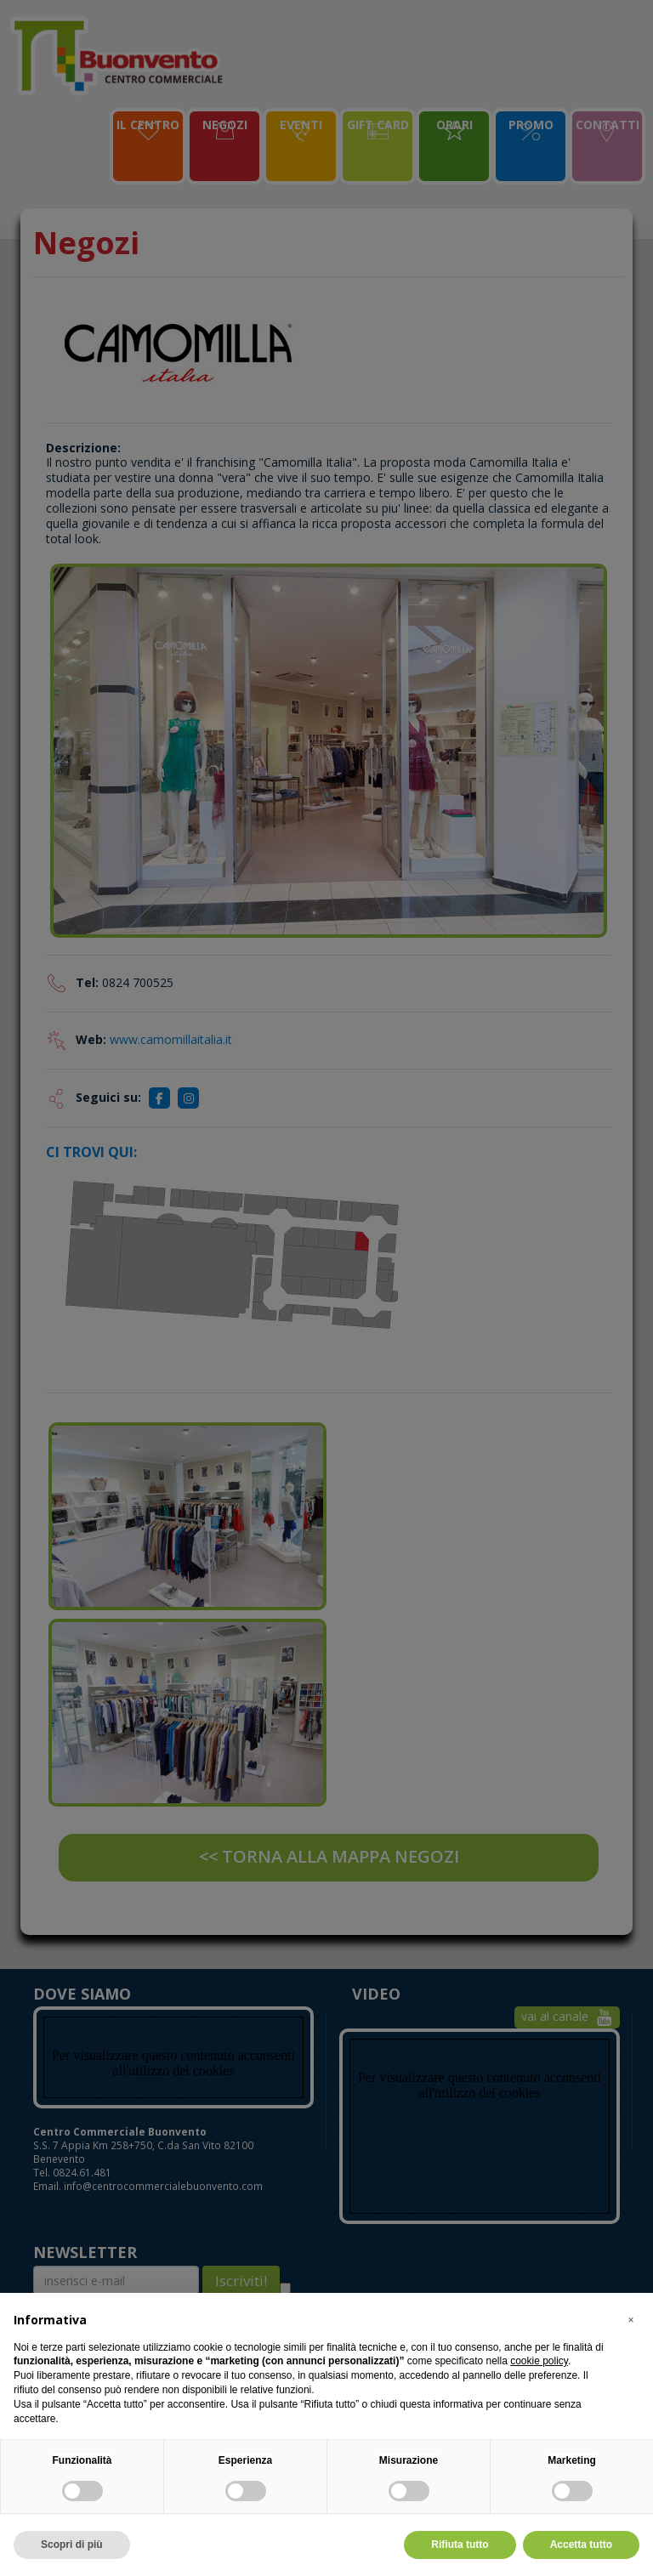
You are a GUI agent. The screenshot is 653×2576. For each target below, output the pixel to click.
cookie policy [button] (539, 2361)
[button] (630, 2320)
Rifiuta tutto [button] (459, 2544)
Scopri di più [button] (72, 2544)
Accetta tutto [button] (581, 2544)
